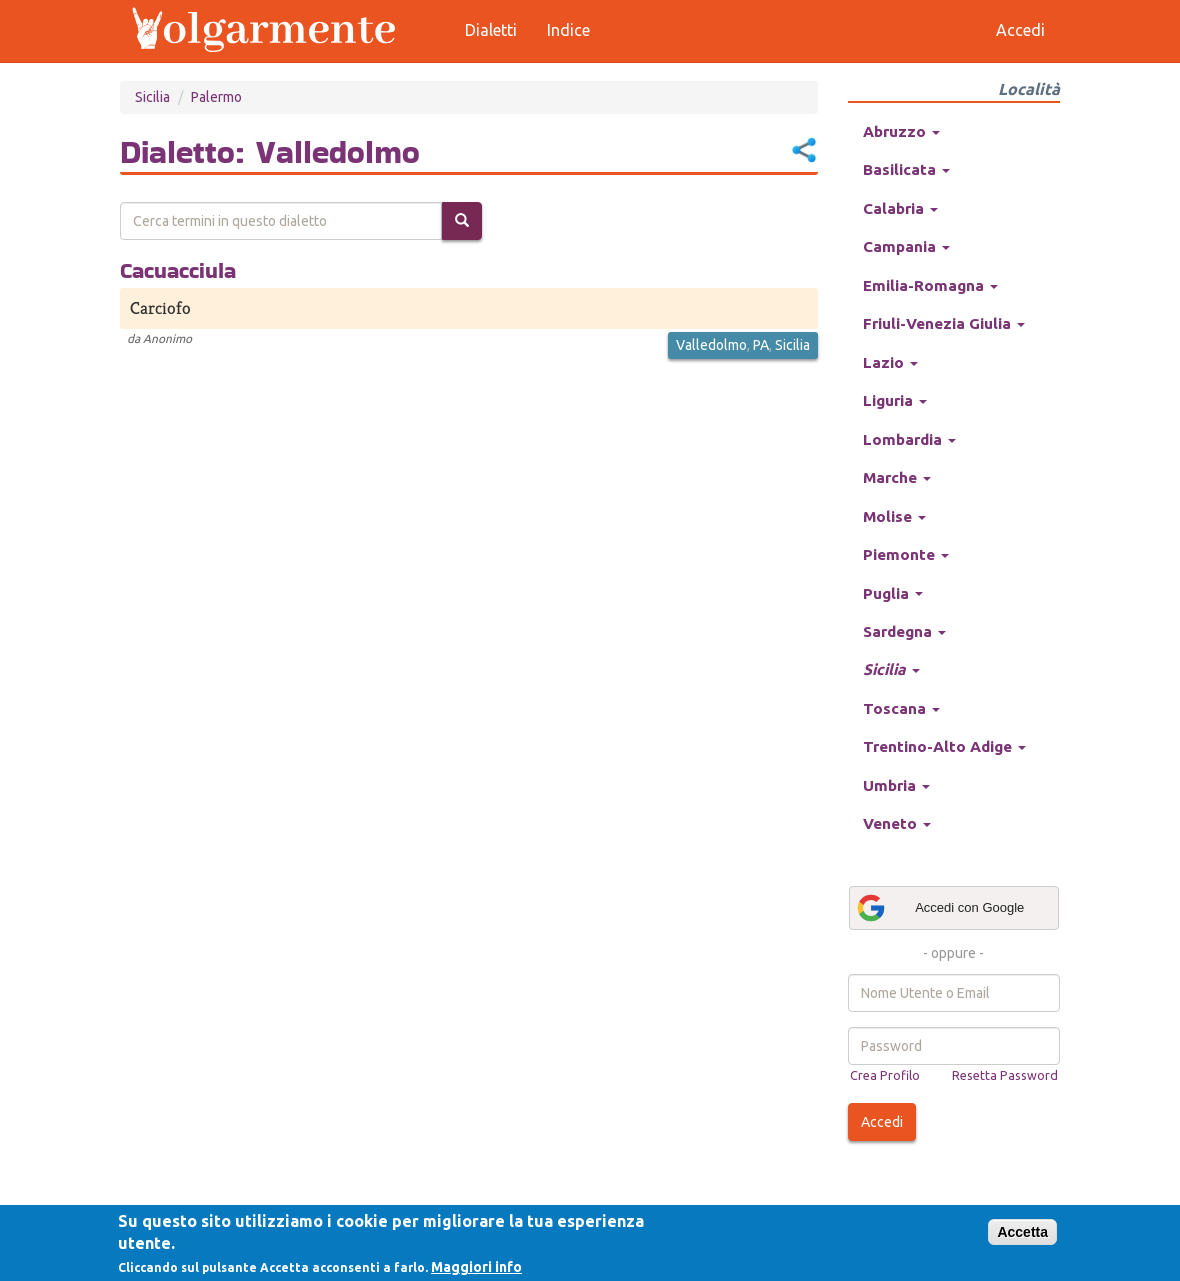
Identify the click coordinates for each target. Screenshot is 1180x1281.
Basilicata (906, 169)
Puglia (893, 593)
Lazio (890, 362)
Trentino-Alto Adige (944, 746)
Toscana (901, 708)
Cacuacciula (178, 270)
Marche (897, 477)
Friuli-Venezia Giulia (944, 323)
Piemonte (906, 554)
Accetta (1022, 1232)
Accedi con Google (940, 908)
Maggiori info (476, 1267)
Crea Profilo (885, 1075)
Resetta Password (1005, 1075)
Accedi (882, 1122)
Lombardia (909, 439)
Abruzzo (901, 131)
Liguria (895, 400)
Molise (894, 516)
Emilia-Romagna (930, 285)
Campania (906, 246)
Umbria (896, 785)
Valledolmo (711, 345)
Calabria (900, 208)
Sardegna (904, 631)
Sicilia (152, 97)
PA (761, 345)
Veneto (897, 823)
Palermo (216, 97)
